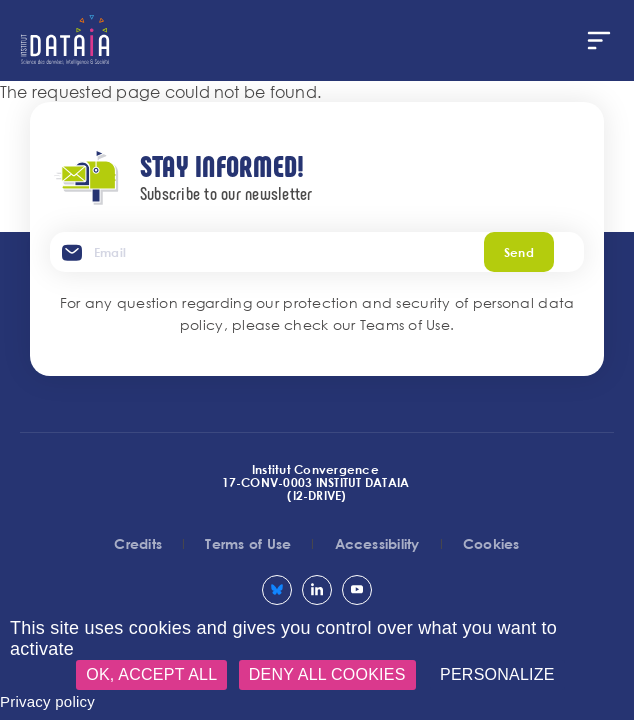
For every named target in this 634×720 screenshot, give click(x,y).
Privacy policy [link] (47, 701)
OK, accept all (151, 674)
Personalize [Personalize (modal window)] (497, 674)
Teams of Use (405, 324)
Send (519, 252)
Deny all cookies (327, 674)
